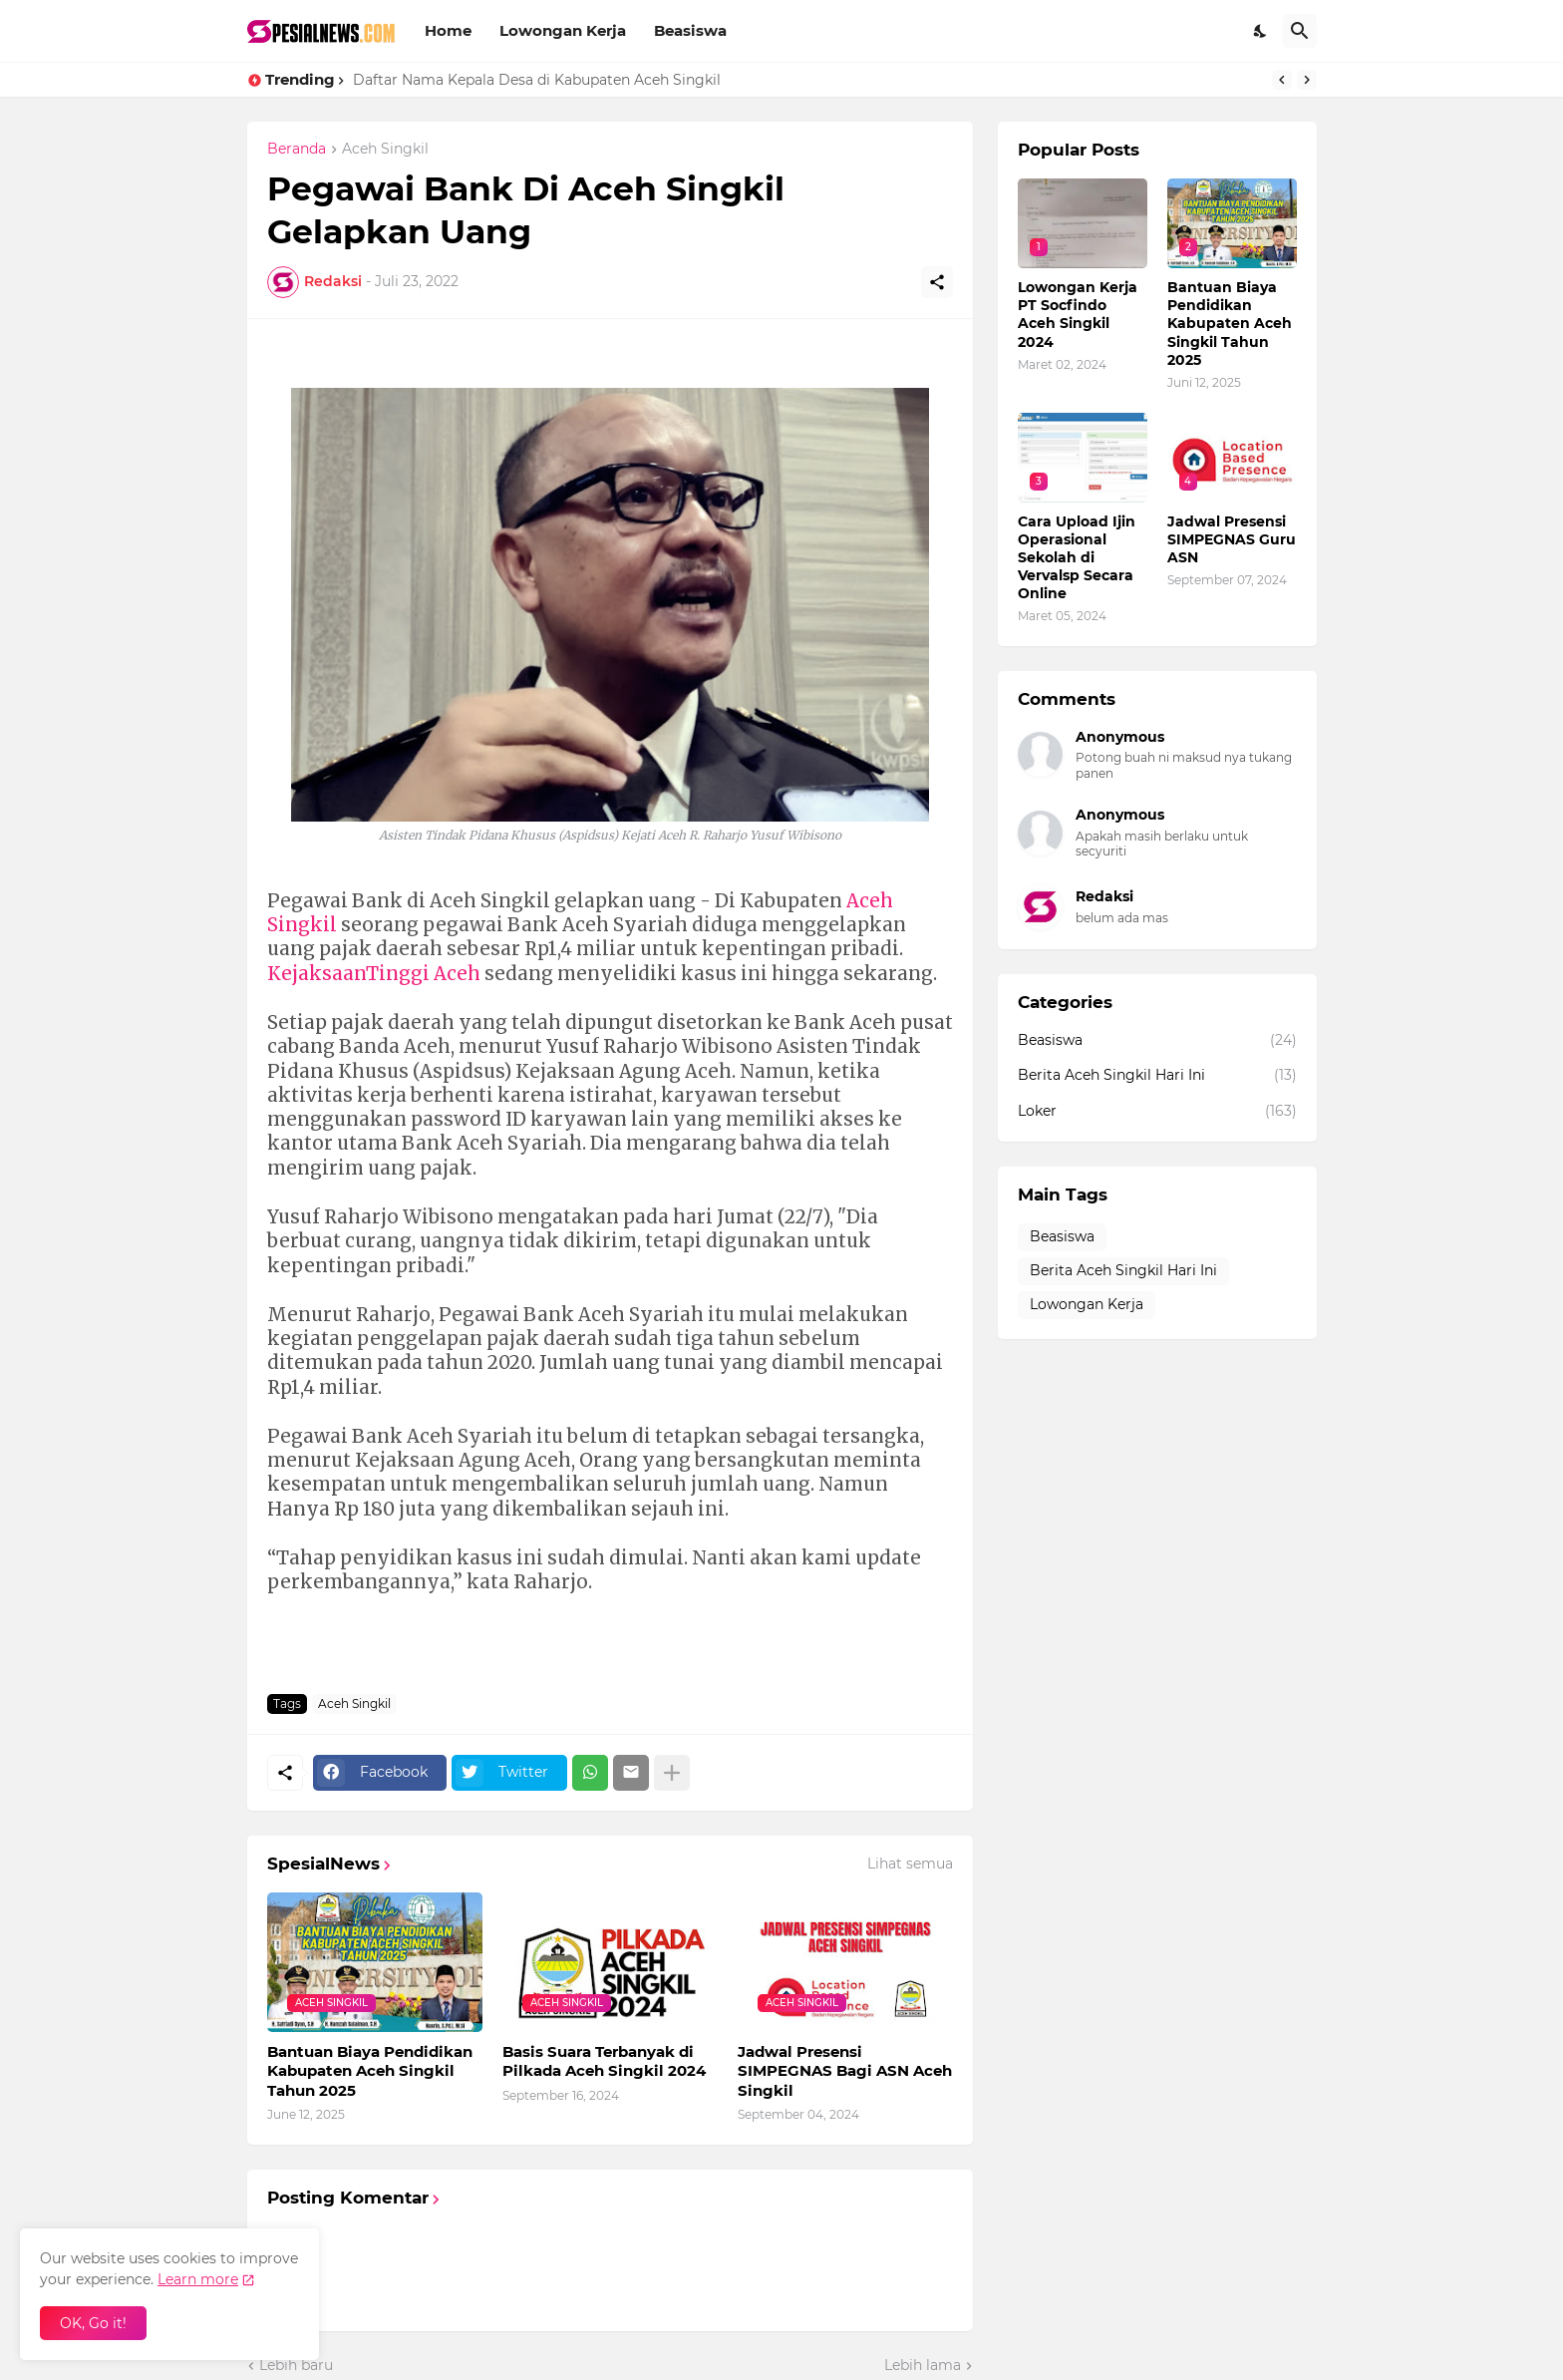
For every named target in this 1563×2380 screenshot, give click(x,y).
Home (448, 30)
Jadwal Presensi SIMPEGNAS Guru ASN (1231, 539)
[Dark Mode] (1261, 31)
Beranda (296, 150)
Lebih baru (296, 2365)
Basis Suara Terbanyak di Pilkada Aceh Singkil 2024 (604, 2061)
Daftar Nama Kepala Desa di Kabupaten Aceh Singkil (537, 80)
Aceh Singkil (385, 150)
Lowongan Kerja (562, 30)
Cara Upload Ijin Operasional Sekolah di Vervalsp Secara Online (1076, 557)
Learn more (197, 2279)
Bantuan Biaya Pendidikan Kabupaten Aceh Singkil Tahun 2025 (369, 2071)
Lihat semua (910, 1863)
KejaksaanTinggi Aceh (373, 973)
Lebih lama (922, 2365)
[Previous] (1282, 80)
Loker (1157, 1112)
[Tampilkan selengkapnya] (672, 1773)
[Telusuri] (1300, 31)
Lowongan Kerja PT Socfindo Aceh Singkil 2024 (1077, 314)
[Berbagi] (937, 282)
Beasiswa (690, 30)
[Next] (1307, 80)
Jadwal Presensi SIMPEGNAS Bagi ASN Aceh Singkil (845, 2071)
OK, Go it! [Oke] (93, 2323)
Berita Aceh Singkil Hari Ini (1157, 1076)
